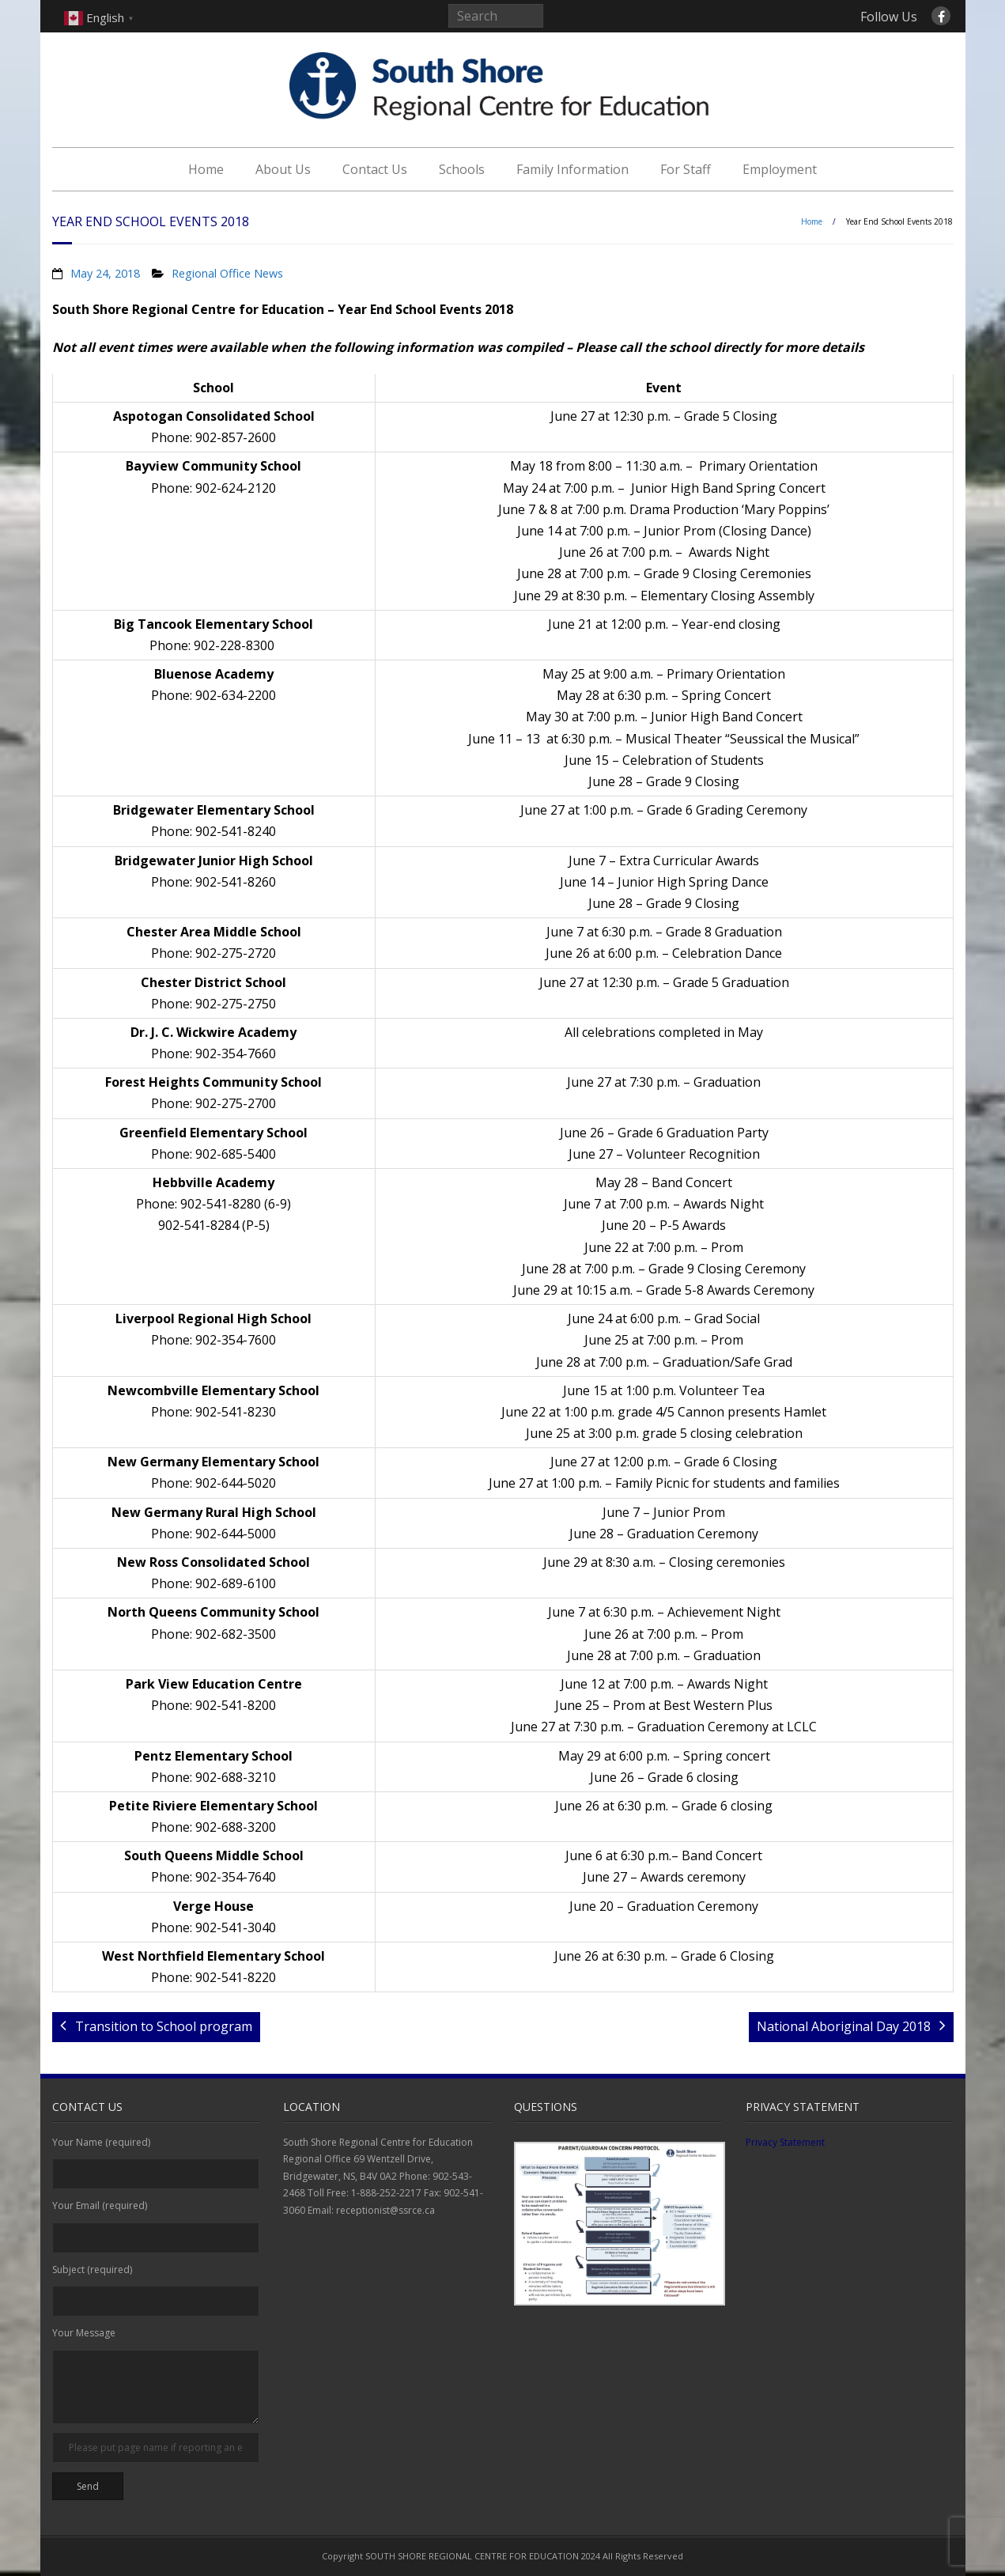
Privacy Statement (785, 2142)
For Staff (685, 169)
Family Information (572, 169)
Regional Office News (227, 273)
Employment (779, 169)
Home (206, 169)
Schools (462, 169)
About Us (283, 169)
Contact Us (374, 169)
